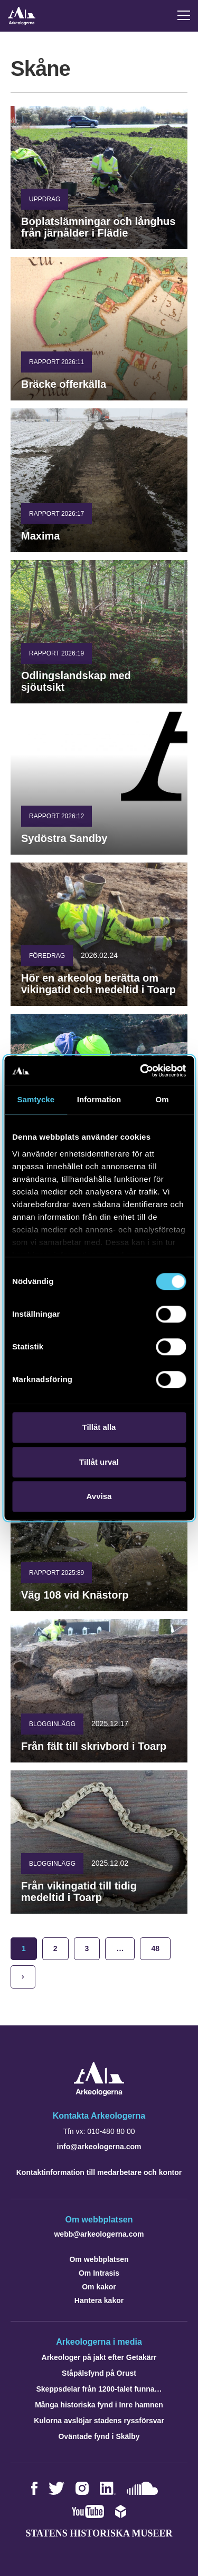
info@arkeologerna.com (99, 2146)
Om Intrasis (99, 2273)
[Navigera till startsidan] (99, 2093)
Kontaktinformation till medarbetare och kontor (99, 2172)
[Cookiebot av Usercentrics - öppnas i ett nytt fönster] (141, 1071)
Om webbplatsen (98, 2259)
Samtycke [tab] (35, 1099)
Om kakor (99, 2286)
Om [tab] (162, 1099)
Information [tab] (99, 1099)
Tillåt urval (99, 1461)
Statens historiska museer (98, 2533)
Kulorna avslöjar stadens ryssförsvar (99, 2420)
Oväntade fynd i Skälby (98, 2436)
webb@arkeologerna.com (99, 2234)
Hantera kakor (99, 2300)
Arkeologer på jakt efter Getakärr (99, 2357)
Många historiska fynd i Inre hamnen (99, 2404)
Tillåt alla (99, 1427)
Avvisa (99, 1496)
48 (155, 1948)
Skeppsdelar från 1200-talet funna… (99, 2389)
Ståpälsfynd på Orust (99, 2373)
